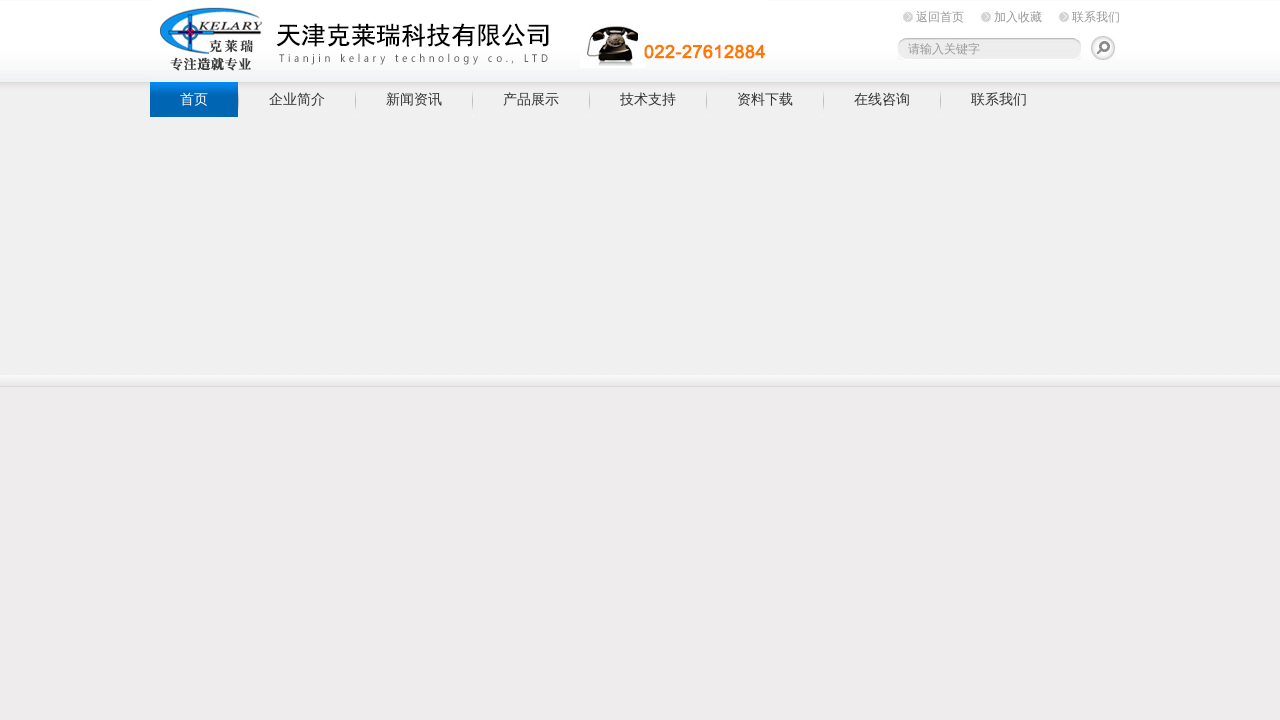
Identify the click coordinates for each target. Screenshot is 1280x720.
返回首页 (940, 17)
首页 (194, 99)
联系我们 (1096, 17)
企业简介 (297, 99)
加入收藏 (1018, 17)
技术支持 (648, 99)
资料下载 (765, 99)
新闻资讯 (414, 99)
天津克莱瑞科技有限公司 (460, 37)
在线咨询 (882, 99)
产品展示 (531, 99)
